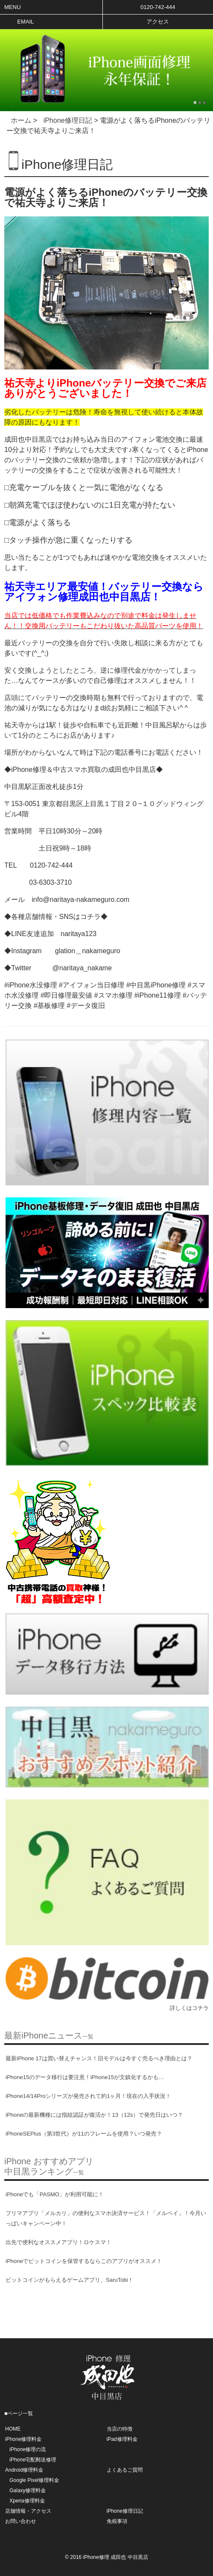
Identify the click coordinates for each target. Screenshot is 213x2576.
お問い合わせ (20, 2521)
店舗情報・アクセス (28, 2511)
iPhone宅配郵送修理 (32, 2460)
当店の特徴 (119, 2429)
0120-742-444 (158, 7)
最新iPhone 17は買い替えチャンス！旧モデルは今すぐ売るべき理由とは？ (99, 2058)
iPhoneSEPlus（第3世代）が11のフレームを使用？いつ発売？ (84, 2133)
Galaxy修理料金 (27, 2490)
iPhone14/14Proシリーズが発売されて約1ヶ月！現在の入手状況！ (88, 2096)
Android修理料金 (24, 2470)
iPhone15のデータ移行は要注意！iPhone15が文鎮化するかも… (85, 2077)
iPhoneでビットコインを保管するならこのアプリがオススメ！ (84, 2261)
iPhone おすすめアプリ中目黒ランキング (48, 2166)
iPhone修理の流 (27, 2449)
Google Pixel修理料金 (34, 2480)
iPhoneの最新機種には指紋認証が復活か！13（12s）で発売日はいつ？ (94, 2115)
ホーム (21, 120)
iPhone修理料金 (23, 2439)
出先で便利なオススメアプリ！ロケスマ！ (58, 2242)
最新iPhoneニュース (48, 2035)
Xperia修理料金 (27, 2501)
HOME (13, 2429)
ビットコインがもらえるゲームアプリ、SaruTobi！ (69, 2280)
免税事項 (117, 2521)
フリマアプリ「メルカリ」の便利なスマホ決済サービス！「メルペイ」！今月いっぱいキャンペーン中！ (106, 2218)
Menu (12, 7)
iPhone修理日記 (67, 120)
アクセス (158, 21)
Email (25, 21)
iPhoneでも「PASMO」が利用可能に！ (55, 2194)
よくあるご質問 (125, 2470)
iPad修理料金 (122, 2439)
